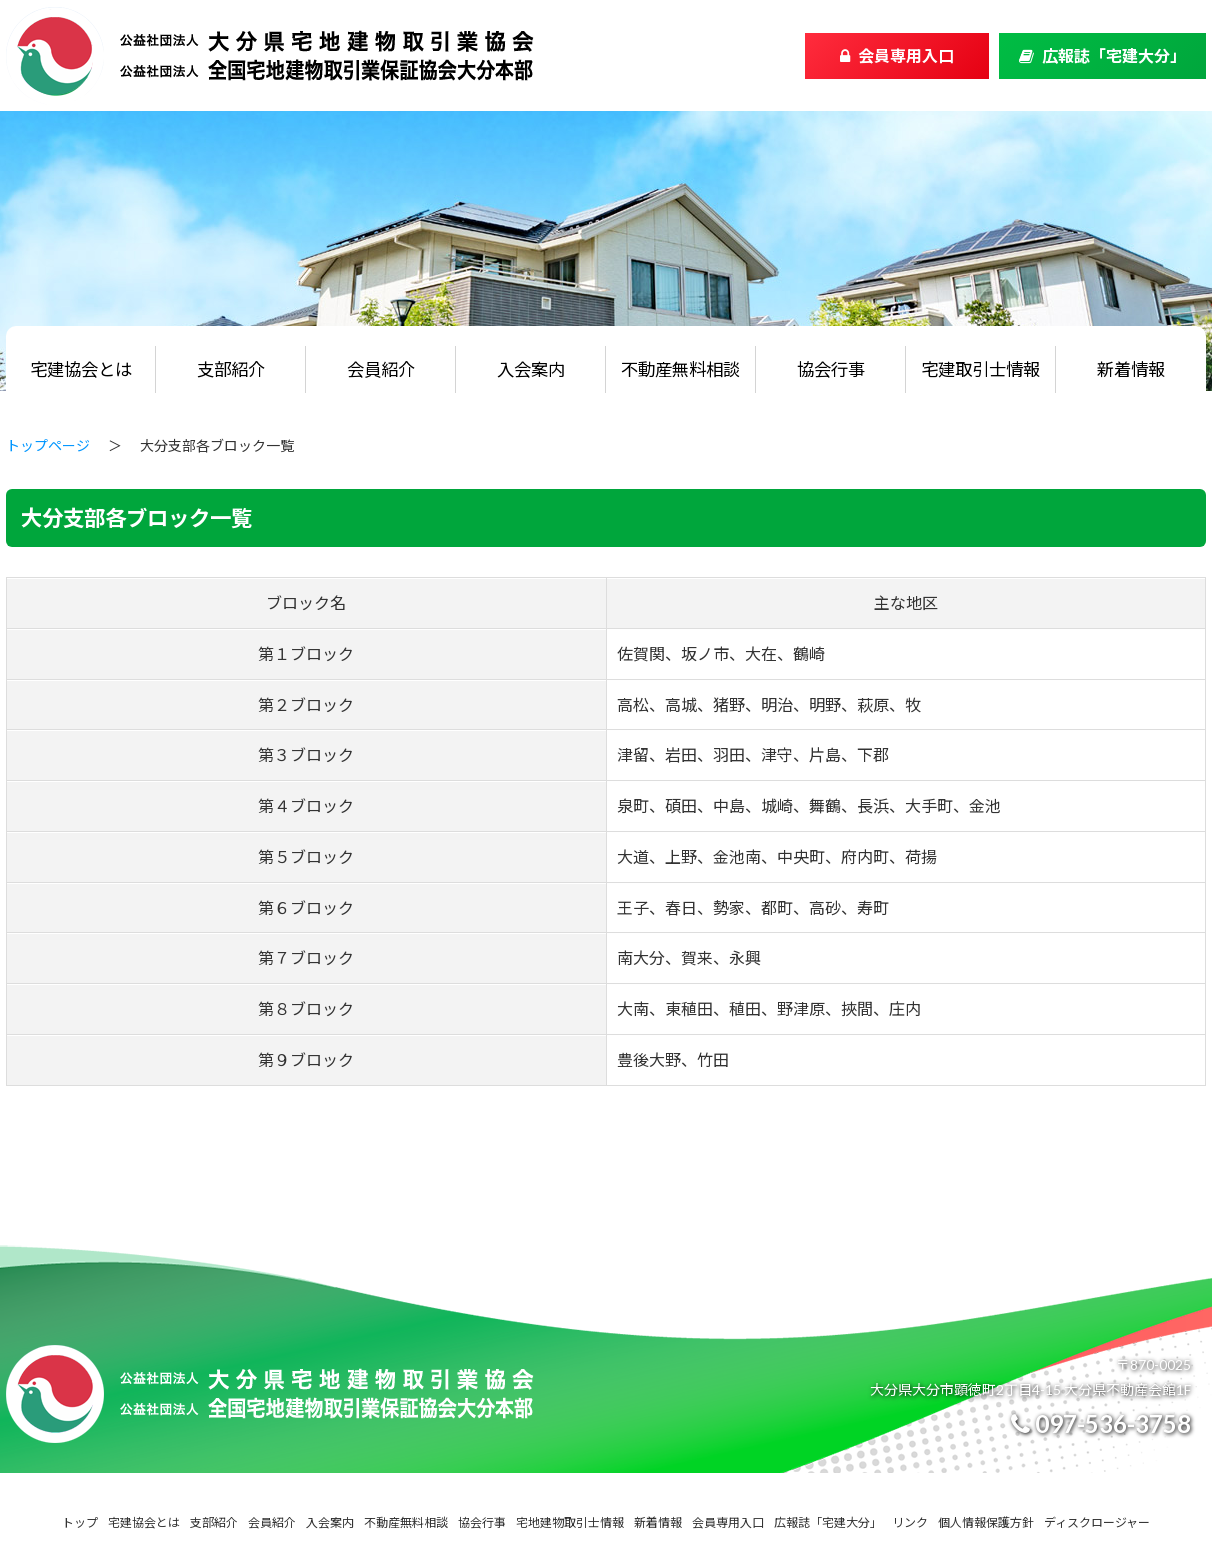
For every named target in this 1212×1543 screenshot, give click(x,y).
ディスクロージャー (1097, 1522)
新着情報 (1131, 369)
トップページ (48, 445)
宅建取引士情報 (980, 369)
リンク (910, 1522)
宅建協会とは (81, 369)
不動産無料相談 (680, 369)
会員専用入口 (906, 55)
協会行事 (831, 369)
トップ (80, 1522)
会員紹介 (381, 369)
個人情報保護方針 (986, 1522)
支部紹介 (231, 369)
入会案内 (531, 369)
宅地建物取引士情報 (570, 1522)
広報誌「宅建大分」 (1114, 55)
